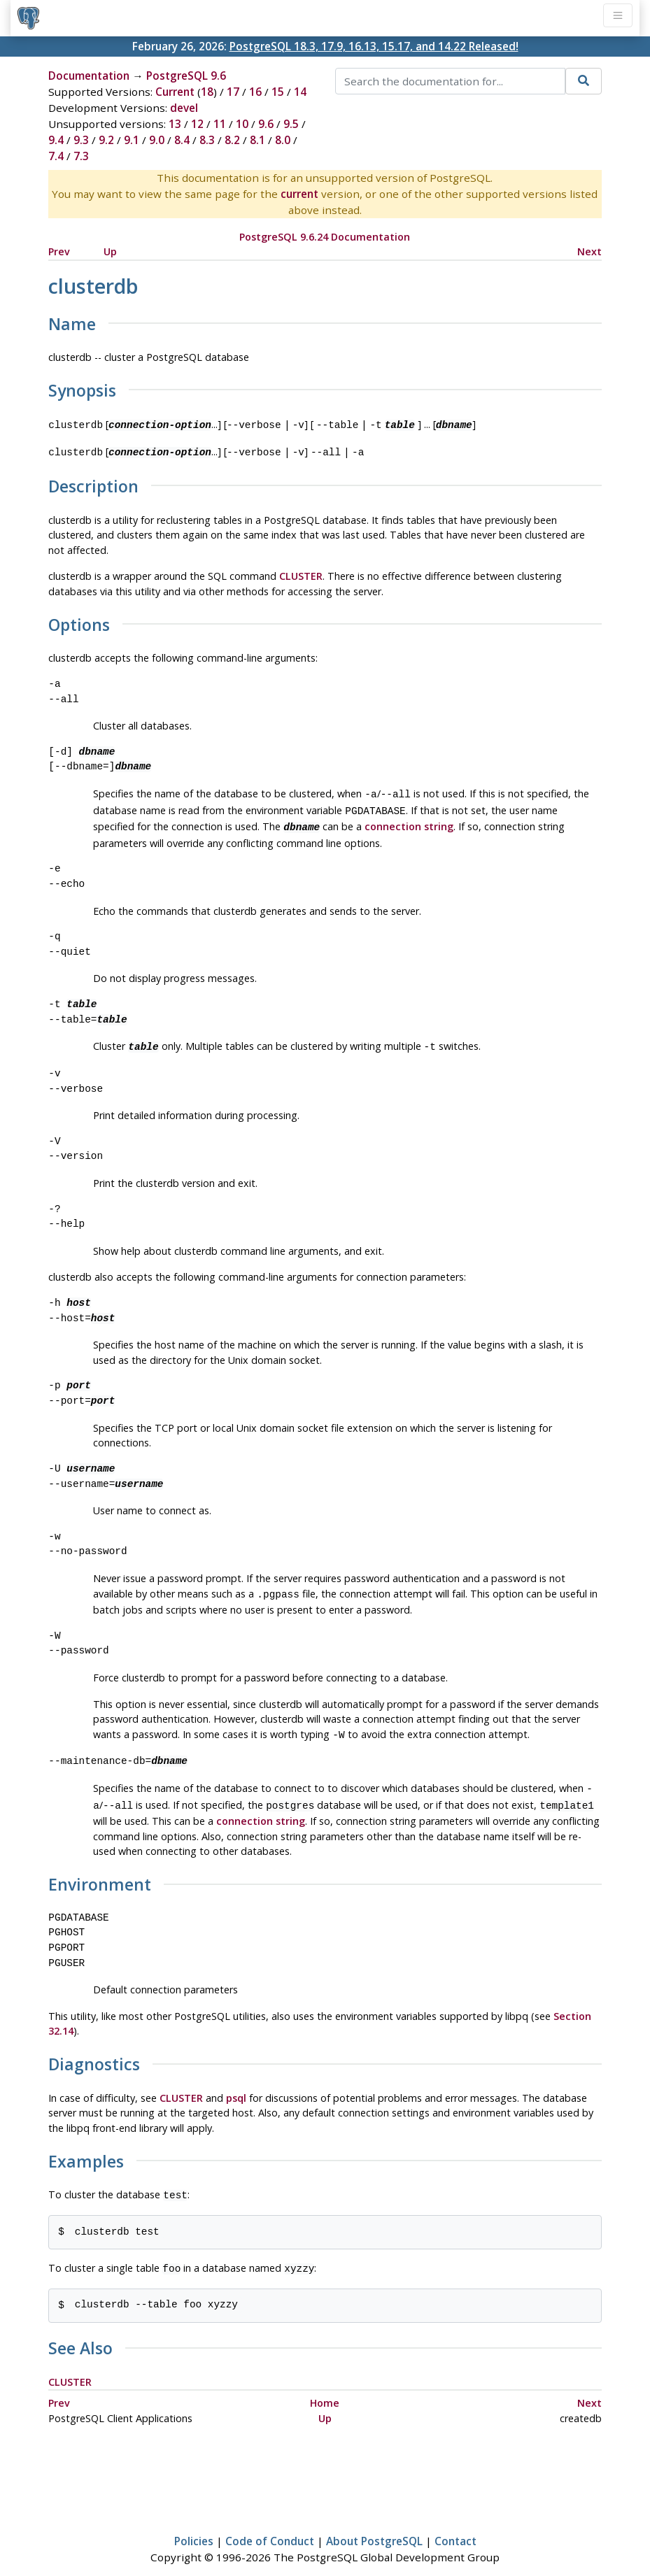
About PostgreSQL (374, 2524)
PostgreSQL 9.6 (186, 76)
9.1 (131, 140)
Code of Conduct (269, 2524)
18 (207, 92)
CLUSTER (301, 573)
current (299, 194)
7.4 (56, 156)
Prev (59, 251)
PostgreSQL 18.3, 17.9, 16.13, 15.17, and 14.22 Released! (373, 46)
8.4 (182, 140)
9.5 (291, 124)
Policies (193, 2524)
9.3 (81, 140)
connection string (409, 820)
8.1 (257, 140)
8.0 (282, 140)
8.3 (207, 140)
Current (175, 92)
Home (324, 2386)
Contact (455, 2524)
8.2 (232, 140)
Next (589, 251)
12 (197, 124)
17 (233, 92)
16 (255, 92)
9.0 (156, 140)
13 (175, 124)
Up (110, 251)
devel (184, 108)
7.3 (81, 156)
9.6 (266, 124)
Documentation (88, 76)
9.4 (56, 140)
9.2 (106, 140)
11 (219, 124)
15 (277, 92)
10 (242, 124)
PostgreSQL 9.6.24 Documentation (324, 236)
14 (300, 92)
